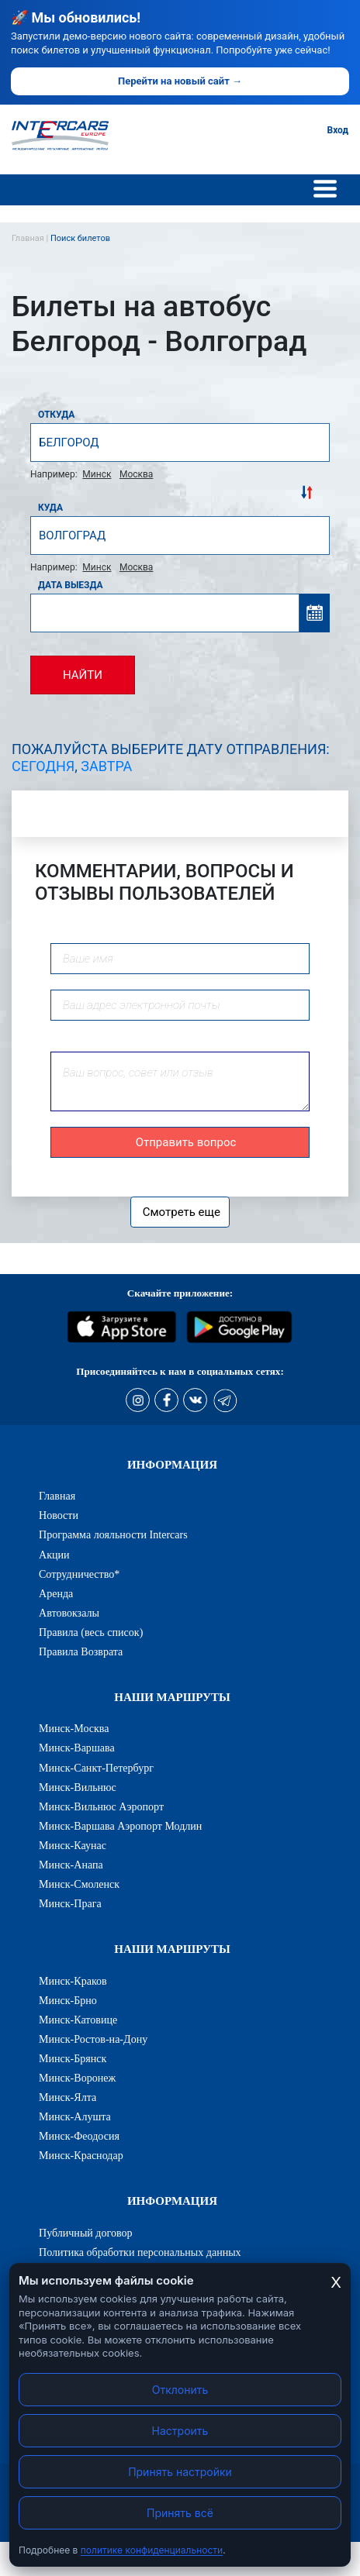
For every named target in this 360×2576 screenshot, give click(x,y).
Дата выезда (70, 585)
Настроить (180, 2430)
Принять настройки (180, 2471)
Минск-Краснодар (81, 2155)
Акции (54, 1554)
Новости (58, 1515)
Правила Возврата (81, 1651)
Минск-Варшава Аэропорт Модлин (120, 1825)
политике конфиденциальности (152, 2550)
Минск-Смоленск (79, 1884)
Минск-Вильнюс (77, 1787)
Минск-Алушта (75, 2116)
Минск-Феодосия (79, 2135)
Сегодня (43, 766)
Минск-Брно (68, 2000)
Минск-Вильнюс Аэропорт (101, 1806)
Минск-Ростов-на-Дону (93, 2039)
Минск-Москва (74, 1728)
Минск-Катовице (78, 2019)
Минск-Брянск (72, 2058)
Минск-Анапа (71, 1864)
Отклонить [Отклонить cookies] (180, 2389)
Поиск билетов (80, 238)
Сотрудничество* (79, 1574)
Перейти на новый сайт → (180, 81)
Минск (96, 474)
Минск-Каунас (72, 1845)
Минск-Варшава (77, 1747)
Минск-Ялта (67, 2097)
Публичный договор (86, 2232)
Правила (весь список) (91, 1632)
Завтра (106, 766)
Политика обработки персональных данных (140, 2252)
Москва (136, 474)
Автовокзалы (69, 1612)
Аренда (56, 1593)
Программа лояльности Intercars (113, 1534)
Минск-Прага (70, 1903)
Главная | (31, 238)
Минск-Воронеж (77, 2077)
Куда (50, 507)
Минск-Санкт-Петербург (96, 1767)
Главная (57, 1495)
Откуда (56, 414)
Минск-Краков (73, 1980)
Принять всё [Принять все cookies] (180, 2512)
